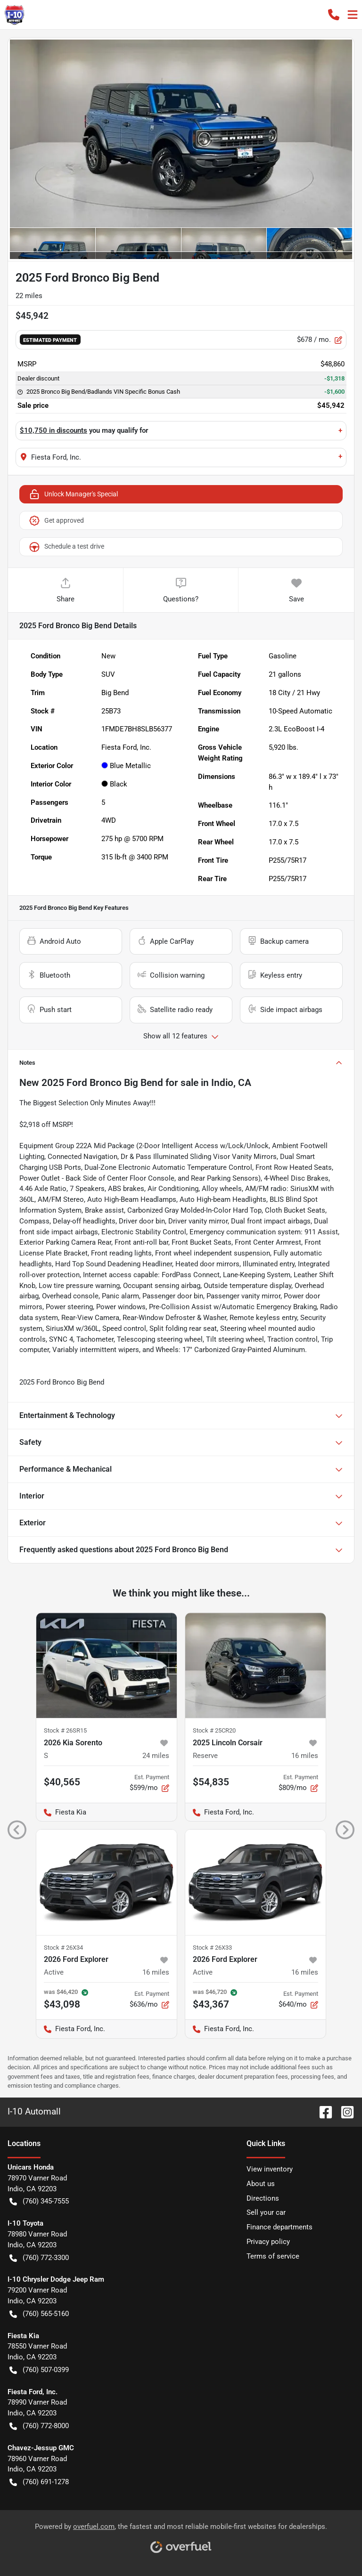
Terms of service (273, 2256)
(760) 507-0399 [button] (39, 2370)
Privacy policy (268, 2241)
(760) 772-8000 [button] (39, 2426)
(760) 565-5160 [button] (39, 2314)
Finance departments (280, 2227)
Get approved (56, 520)
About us (261, 2183)
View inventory (270, 2169)
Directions (263, 2198)
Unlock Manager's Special (73, 494)
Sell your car (266, 2212)
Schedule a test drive (66, 547)
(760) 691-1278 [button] (39, 2482)
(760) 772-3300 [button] (39, 2257)
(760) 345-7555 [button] (39, 2201)
